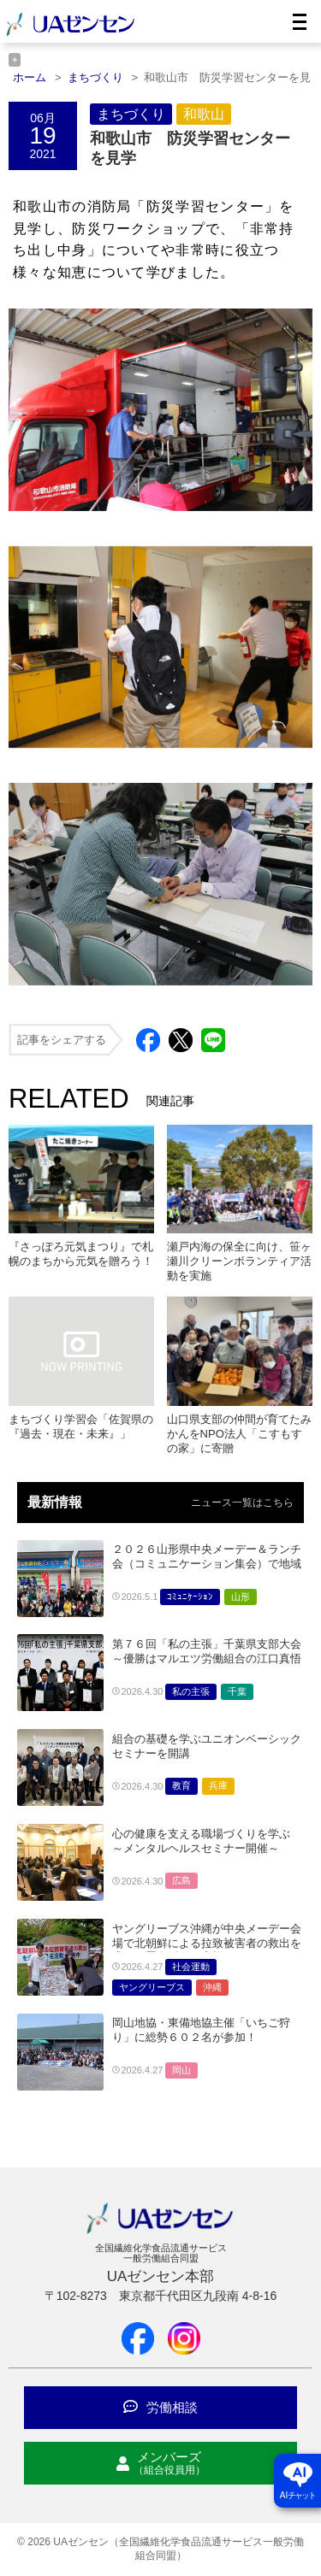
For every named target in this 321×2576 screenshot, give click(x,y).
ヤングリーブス (152, 1987)
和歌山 (203, 114)
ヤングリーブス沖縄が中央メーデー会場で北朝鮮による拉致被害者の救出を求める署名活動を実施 (206, 1943)
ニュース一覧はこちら (242, 1503)
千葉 (237, 1691)
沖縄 (212, 1987)
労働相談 (160, 2407)
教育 (181, 1785)
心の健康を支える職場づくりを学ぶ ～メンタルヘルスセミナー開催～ (201, 1841)
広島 (181, 1880)
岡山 (181, 2070)
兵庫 (218, 1785)
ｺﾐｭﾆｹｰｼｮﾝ (190, 1596)
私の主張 (191, 1691)
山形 (240, 1596)
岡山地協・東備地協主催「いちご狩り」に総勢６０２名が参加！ (201, 2030)
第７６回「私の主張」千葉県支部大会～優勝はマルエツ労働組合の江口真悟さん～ (206, 1658)
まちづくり (131, 114)
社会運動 (191, 1966)
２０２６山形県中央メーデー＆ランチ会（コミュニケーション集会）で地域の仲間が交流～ (206, 1564)
